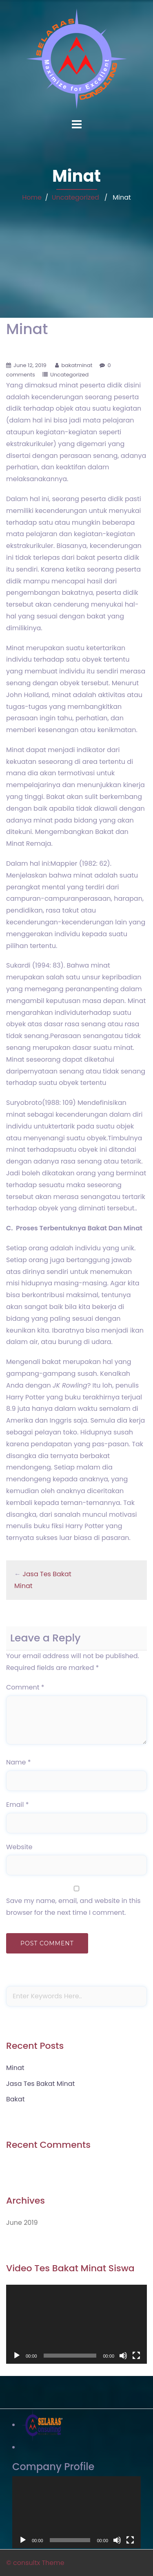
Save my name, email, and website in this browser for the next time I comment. (73, 1906)
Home (32, 197)
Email (17, 1804)
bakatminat (76, 365)
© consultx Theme (35, 2562)
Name (18, 1762)
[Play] (17, 2356)
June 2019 (22, 2222)
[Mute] (123, 2356)
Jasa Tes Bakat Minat (40, 2083)
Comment (25, 1687)
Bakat (15, 2099)
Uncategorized (75, 197)
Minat (15, 2067)
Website (19, 1847)
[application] (76, 2324)
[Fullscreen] (136, 2356)
